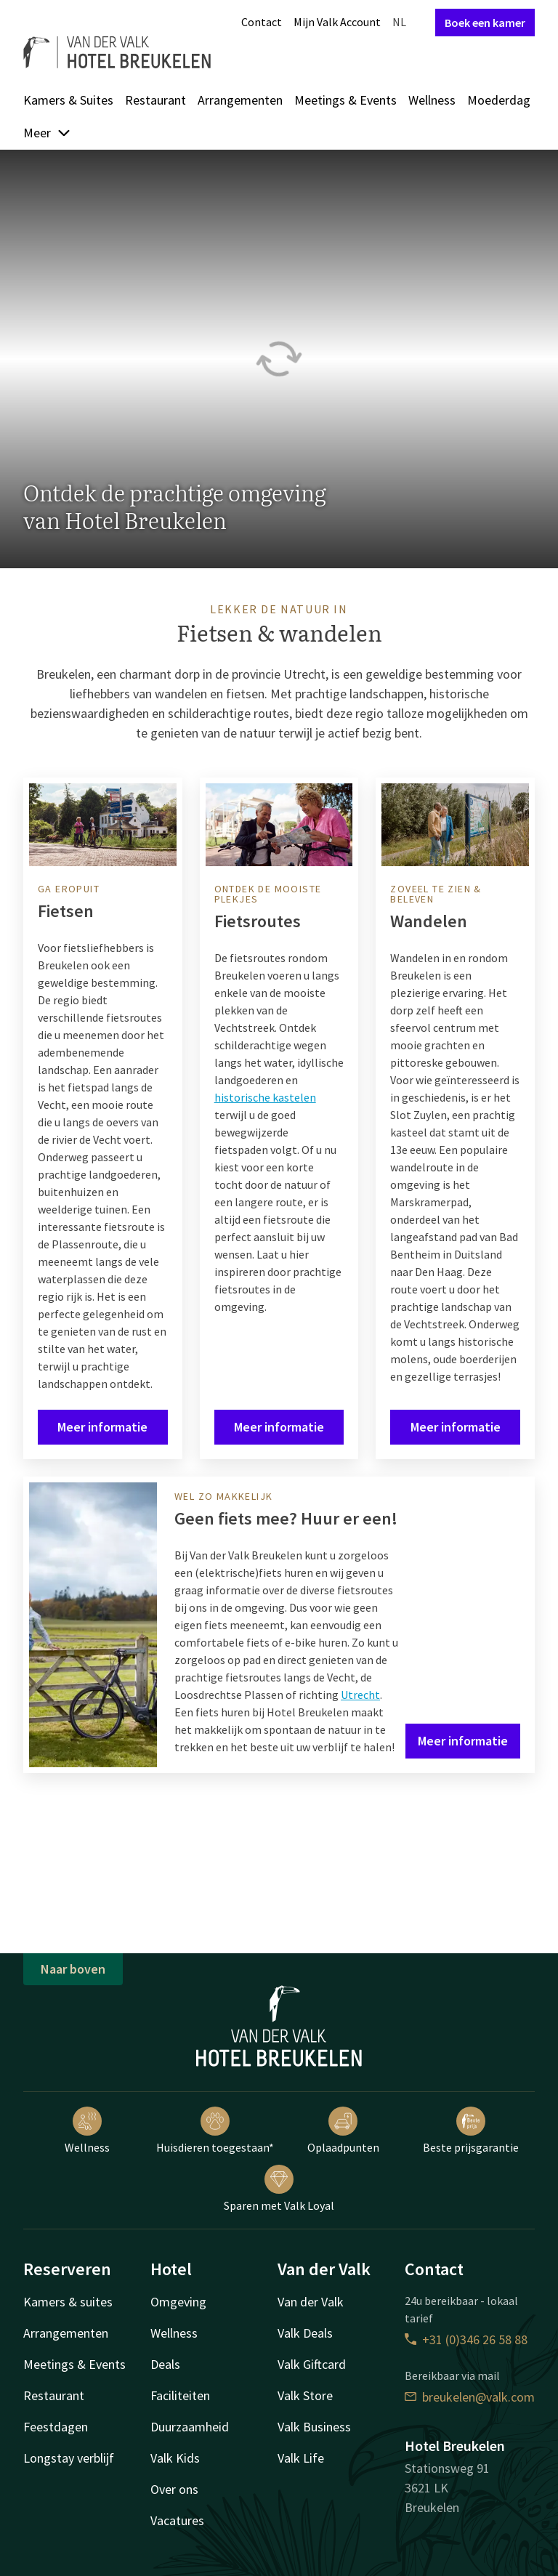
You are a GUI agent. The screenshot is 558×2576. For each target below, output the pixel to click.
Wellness (432, 100)
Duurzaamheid (189, 2426)
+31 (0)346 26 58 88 (466, 2339)
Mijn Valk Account (337, 22)
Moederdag (498, 100)
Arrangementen (240, 100)
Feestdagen (55, 2426)
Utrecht (360, 1694)
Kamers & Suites (68, 100)
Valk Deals (305, 2333)
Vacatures (177, 2520)
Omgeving (178, 2301)
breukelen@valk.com (470, 2397)
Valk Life (301, 2458)
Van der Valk (311, 2301)
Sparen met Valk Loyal (279, 2189)
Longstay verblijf (68, 2458)
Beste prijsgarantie (471, 2131)
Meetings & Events (345, 100)
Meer (47, 132)
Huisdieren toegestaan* (215, 2131)
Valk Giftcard (312, 2364)
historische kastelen (265, 1097)
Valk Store (305, 2395)
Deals (165, 2364)
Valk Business (314, 2426)
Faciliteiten (180, 2395)
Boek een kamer (485, 22)
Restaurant (155, 100)
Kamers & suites (68, 2301)
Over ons (174, 2489)
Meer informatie (102, 1426)
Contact (261, 22)
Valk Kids (175, 2458)
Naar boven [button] (73, 1969)
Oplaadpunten (343, 2131)
